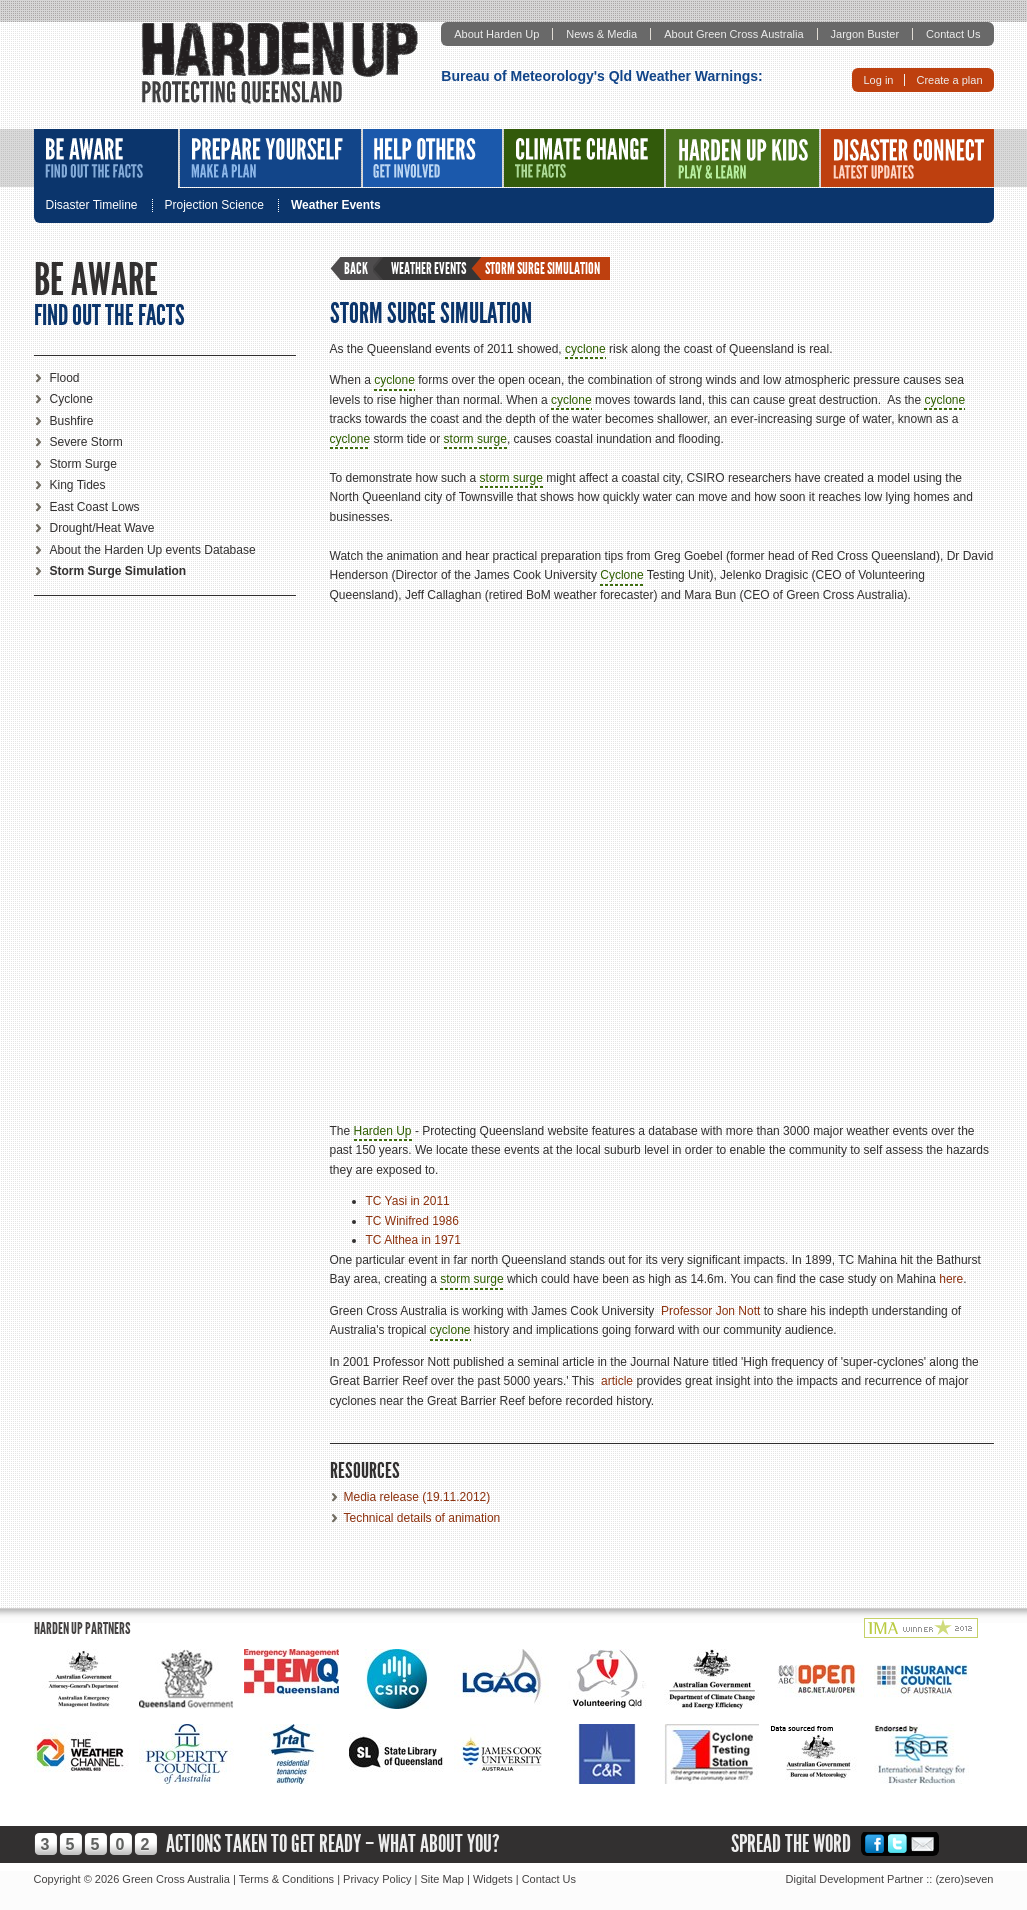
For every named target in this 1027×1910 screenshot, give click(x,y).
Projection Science (214, 205)
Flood (65, 378)
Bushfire (72, 421)
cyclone (585, 349)
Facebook (874, 1843)
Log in (878, 80)
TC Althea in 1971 (413, 1240)
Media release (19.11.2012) (417, 1497)
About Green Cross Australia (733, 34)
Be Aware (106, 158)
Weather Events (336, 205)
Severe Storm (86, 442)
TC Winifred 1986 (412, 1221)
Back (356, 268)
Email (923, 1843)
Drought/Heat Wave (102, 528)
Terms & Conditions (286, 1879)
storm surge (475, 439)
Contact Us (953, 34)
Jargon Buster (865, 34)
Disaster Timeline (92, 205)
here (951, 1279)
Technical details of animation (422, 1518)
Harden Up (383, 1131)
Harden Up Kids (742, 158)
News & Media (601, 34)
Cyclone (71, 399)
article (617, 1381)
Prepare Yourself (270, 158)
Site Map (442, 1879)
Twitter (897, 1843)
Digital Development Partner (855, 1879)
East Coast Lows (95, 507)
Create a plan (949, 80)
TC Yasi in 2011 (408, 1201)
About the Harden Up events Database (153, 550)
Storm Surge (83, 464)
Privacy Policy (377, 1879)
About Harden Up (496, 34)
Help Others (432, 158)
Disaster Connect (907, 158)
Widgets (493, 1879)
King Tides (78, 485)
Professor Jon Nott (710, 1311)
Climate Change (584, 158)
